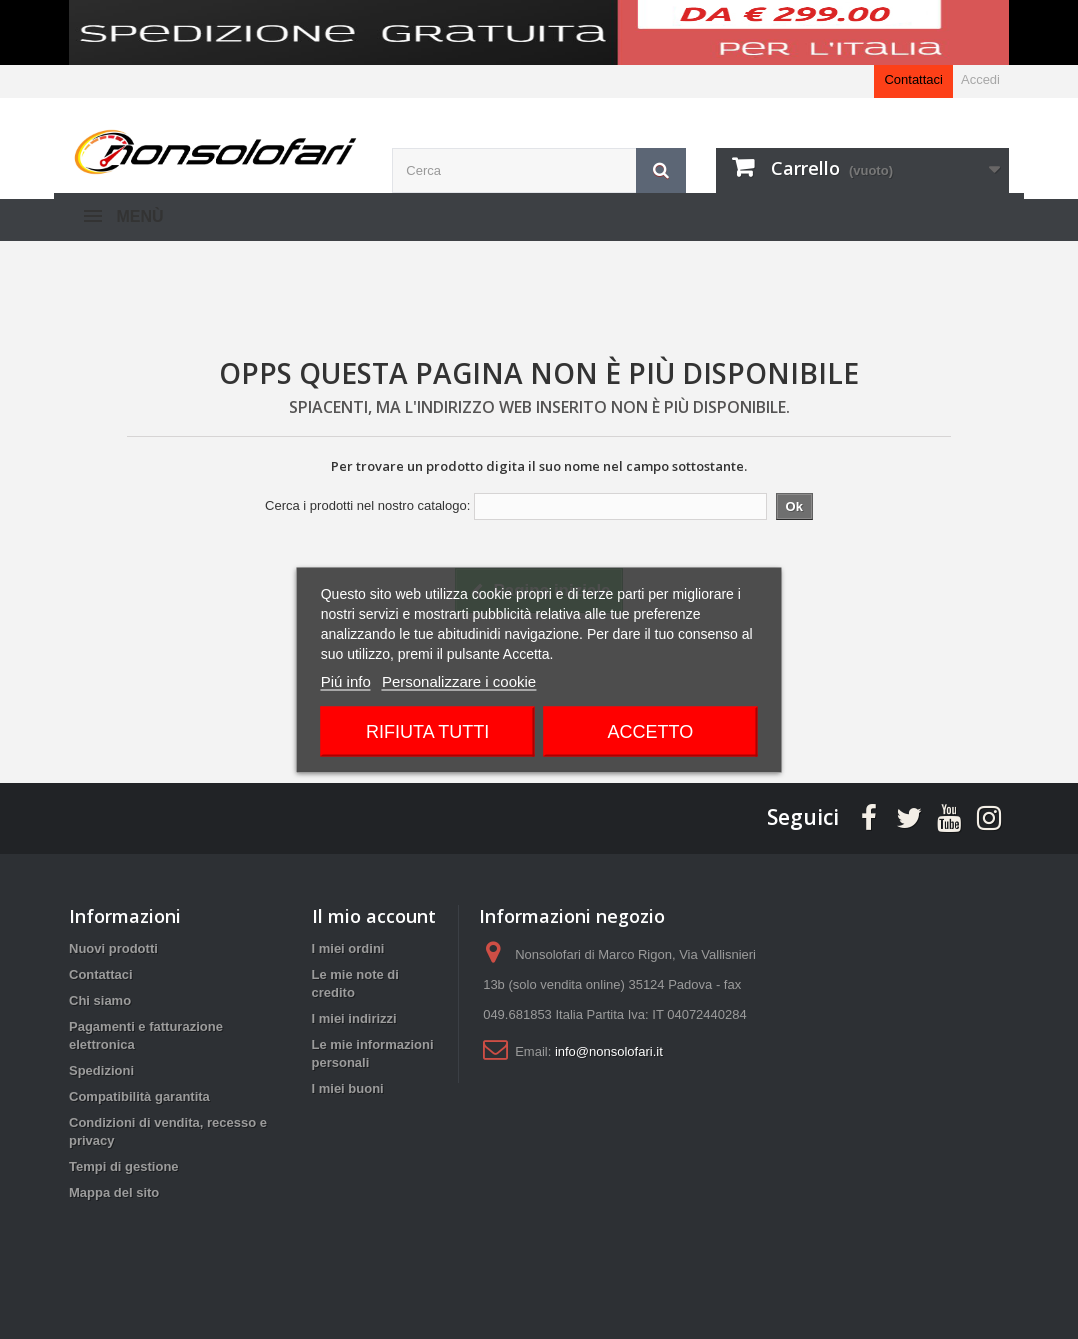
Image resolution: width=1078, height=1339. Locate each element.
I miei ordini (348, 948)
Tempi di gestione (124, 1166)
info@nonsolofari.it (609, 1051)
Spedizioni (101, 1070)
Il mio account (374, 916)
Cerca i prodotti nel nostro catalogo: (367, 505)
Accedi (980, 79)
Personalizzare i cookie (459, 680)
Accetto (650, 731)
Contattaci (913, 79)
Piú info (346, 680)
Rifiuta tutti (427, 731)
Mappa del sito (114, 1192)
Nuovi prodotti (113, 948)
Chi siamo (100, 1000)
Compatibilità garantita (139, 1096)
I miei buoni (348, 1088)
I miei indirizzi (354, 1018)
